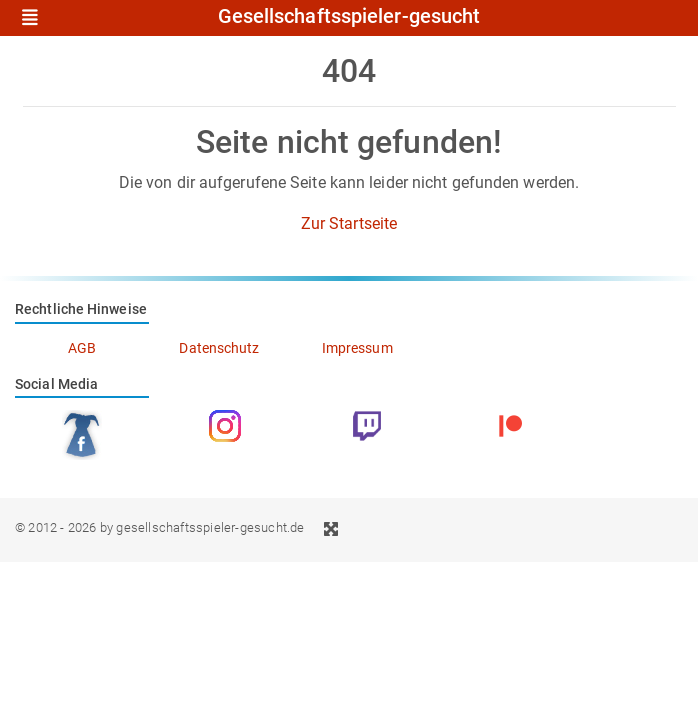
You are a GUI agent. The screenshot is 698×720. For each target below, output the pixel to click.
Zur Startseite (349, 223)
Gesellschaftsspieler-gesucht (349, 17)
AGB (82, 348)
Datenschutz (219, 348)
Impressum (357, 348)
